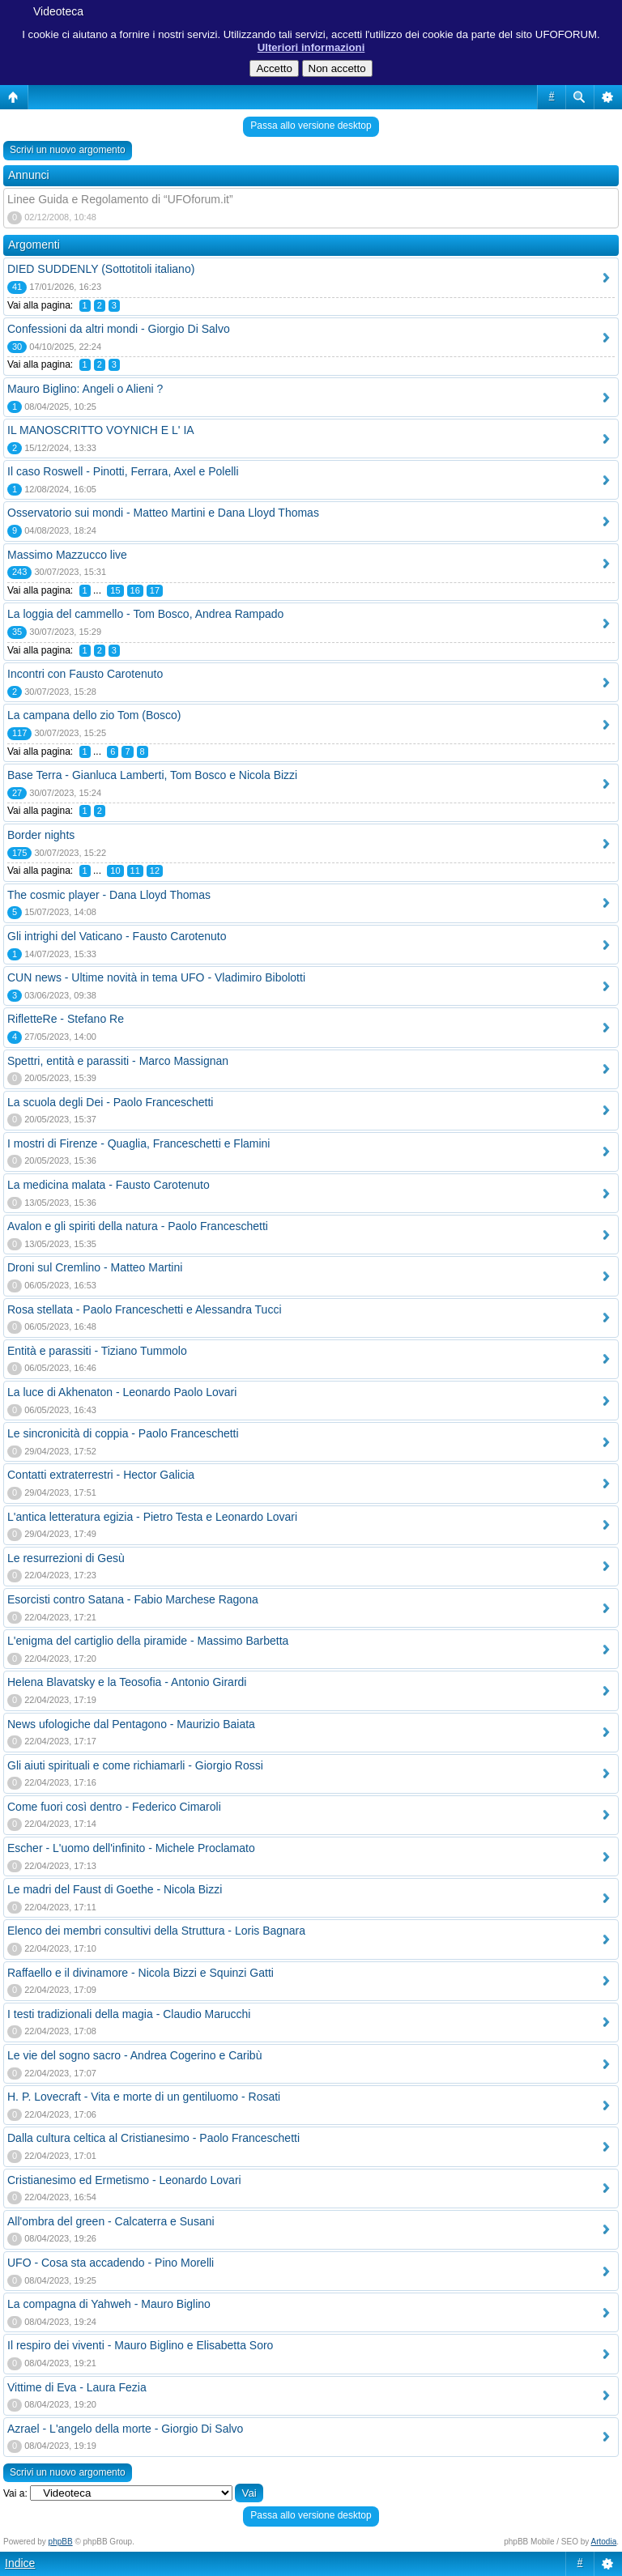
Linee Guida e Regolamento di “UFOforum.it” (120, 199)
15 (115, 590)
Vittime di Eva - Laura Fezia (77, 2387)
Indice (20, 2563)
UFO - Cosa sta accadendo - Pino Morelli (110, 2262)
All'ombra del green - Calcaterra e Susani (111, 2221)
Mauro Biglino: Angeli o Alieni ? (85, 388)
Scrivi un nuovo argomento (68, 149)
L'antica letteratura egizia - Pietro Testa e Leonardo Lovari (152, 1516)
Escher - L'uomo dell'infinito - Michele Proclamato (131, 1848)
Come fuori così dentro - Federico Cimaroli (114, 1806)
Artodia (604, 2541)
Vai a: (15, 2493)
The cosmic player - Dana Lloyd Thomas (109, 894)
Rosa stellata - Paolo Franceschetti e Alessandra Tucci (144, 1309)
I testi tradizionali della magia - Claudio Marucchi (128, 2014)
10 (115, 870)
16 (135, 590)
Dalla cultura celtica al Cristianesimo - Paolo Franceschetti (153, 2137)
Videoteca (58, 11)
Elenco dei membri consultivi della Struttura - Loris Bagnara (156, 1930)
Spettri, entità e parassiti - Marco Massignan (117, 1060)
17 (155, 590)
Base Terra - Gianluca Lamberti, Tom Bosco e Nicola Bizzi (152, 775)
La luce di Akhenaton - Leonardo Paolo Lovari (121, 1392)
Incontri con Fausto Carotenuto (85, 673)
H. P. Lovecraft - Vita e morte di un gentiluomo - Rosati (143, 2096)
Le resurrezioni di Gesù (66, 1558)
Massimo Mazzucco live (67, 554)
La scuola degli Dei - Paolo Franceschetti (110, 1102)
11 (135, 870)
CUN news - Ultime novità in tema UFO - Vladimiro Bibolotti (156, 977)
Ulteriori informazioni (311, 47)
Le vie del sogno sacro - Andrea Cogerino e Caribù (134, 2055)
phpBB (61, 2541)
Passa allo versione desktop (310, 125)
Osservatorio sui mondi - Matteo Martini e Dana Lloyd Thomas (163, 512)
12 (155, 870)
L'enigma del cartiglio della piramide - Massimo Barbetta (147, 1640)
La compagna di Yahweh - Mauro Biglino (109, 2303)
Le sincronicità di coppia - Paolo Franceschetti (123, 1433)
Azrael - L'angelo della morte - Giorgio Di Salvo (125, 2428)
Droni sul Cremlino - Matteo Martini (94, 1267)
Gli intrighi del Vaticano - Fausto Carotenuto (117, 936)
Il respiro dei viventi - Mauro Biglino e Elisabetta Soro (140, 2345)
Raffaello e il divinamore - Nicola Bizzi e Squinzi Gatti (140, 1972)
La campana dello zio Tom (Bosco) (94, 715)
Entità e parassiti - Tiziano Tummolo (97, 1350)
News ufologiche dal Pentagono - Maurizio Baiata (131, 1724)
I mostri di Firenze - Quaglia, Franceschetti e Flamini (138, 1143)
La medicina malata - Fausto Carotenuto (108, 1184)
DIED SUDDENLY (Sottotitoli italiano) (100, 268)
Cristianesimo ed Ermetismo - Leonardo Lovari (124, 2180)
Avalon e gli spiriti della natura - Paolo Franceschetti (137, 1226)
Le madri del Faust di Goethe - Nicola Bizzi (114, 1889)
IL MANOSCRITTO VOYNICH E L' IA (100, 430)
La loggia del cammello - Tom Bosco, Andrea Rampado (145, 613)
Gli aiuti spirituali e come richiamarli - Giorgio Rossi (135, 1765)
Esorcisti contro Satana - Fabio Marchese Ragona (132, 1599)
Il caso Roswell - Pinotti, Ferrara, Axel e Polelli (123, 471)
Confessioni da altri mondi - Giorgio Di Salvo (118, 328)
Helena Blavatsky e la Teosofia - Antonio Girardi (126, 1681)
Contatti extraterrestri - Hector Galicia (100, 1474)
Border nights (41, 834)
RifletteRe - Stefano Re (65, 1018)
